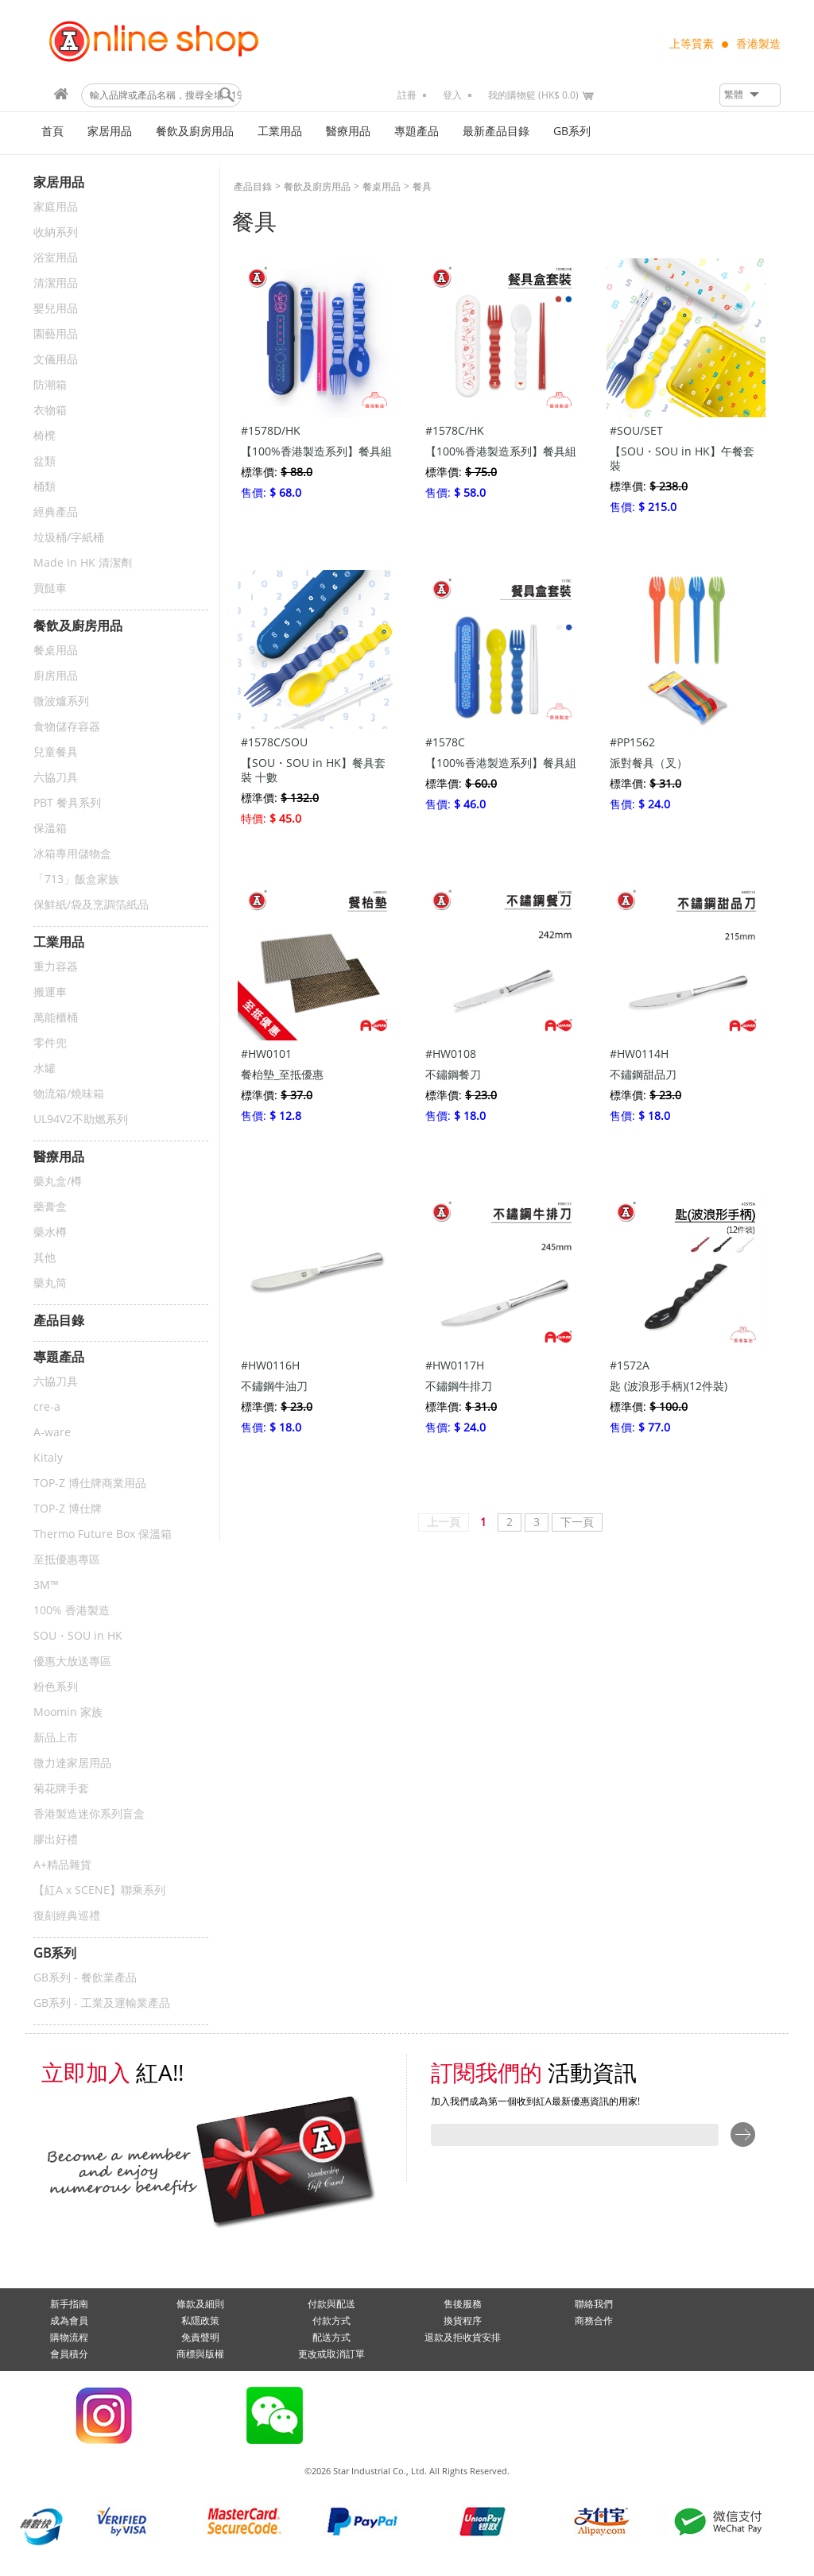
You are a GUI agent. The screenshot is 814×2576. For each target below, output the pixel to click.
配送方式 (331, 2337)
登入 (452, 95)
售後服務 (463, 2304)
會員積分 (69, 2354)
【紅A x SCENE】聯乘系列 (99, 1890)
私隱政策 (200, 2320)
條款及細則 (200, 2304)
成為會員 (69, 2320)
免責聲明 (200, 2337)
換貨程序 (463, 2320)
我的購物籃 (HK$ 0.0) (533, 95)
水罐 (44, 1068)
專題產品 (416, 131)
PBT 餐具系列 (67, 803)
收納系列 (55, 232)
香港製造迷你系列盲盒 (89, 1814)
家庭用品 (55, 207)
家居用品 (109, 131)
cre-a (46, 1407)
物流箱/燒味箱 (68, 1094)
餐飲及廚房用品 (195, 131)
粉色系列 (55, 1687)
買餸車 (50, 588)
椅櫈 (44, 436)
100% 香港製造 (71, 1610)
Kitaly (48, 1458)
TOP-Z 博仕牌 (67, 1509)
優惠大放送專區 (72, 1661)
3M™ (46, 1585)
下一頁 (577, 1522)
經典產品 (55, 512)
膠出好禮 (55, 1839)
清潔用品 (55, 283)
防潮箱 (50, 385)
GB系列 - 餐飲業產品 (85, 1978)
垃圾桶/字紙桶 (68, 537)
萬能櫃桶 (55, 1018)
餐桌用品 (55, 650)
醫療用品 (348, 131)
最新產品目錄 (496, 131)
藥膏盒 (50, 1207)
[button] (750, 95)
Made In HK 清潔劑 (82, 563)
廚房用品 (55, 676)
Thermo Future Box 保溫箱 (102, 1534)
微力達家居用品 (72, 1763)
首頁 (52, 131)
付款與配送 (331, 2304)
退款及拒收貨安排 (462, 2337)
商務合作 (594, 2320)
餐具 (422, 186)
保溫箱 (50, 828)
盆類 (44, 461)
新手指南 (69, 2304)
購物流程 (69, 2337)
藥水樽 (50, 1232)
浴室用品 (55, 258)
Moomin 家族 (68, 1712)
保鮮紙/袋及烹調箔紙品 (91, 905)
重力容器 (55, 967)
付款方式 (331, 2320)
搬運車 (50, 992)
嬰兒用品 (55, 309)
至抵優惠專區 (66, 1560)
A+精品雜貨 (62, 1865)
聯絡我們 (594, 2304)
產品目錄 (253, 186)
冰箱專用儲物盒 (72, 854)
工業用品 (280, 131)
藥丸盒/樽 (57, 1181)
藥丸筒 (50, 1283)
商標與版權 (200, 2354)
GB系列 (572, 131)
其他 (44, 1258)
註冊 (407, 95)
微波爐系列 (61, 701)
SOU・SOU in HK (77, 1636)
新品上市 (55, 1738)
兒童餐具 (55, 752)
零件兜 (50, 1043)
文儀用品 (55, 359)
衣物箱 (50, 410)
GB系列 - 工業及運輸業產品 (101, 2003)
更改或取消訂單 (331, 2354)
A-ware (52, 1432)
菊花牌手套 (61, 1788)
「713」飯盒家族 (76, 879)
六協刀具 (55, 777)
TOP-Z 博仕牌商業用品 (89, 1483)
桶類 (44, 487)
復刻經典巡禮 (66, 1916)
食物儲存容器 (66, 727)
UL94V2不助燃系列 (80, 1119)
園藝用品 (55, 334)
